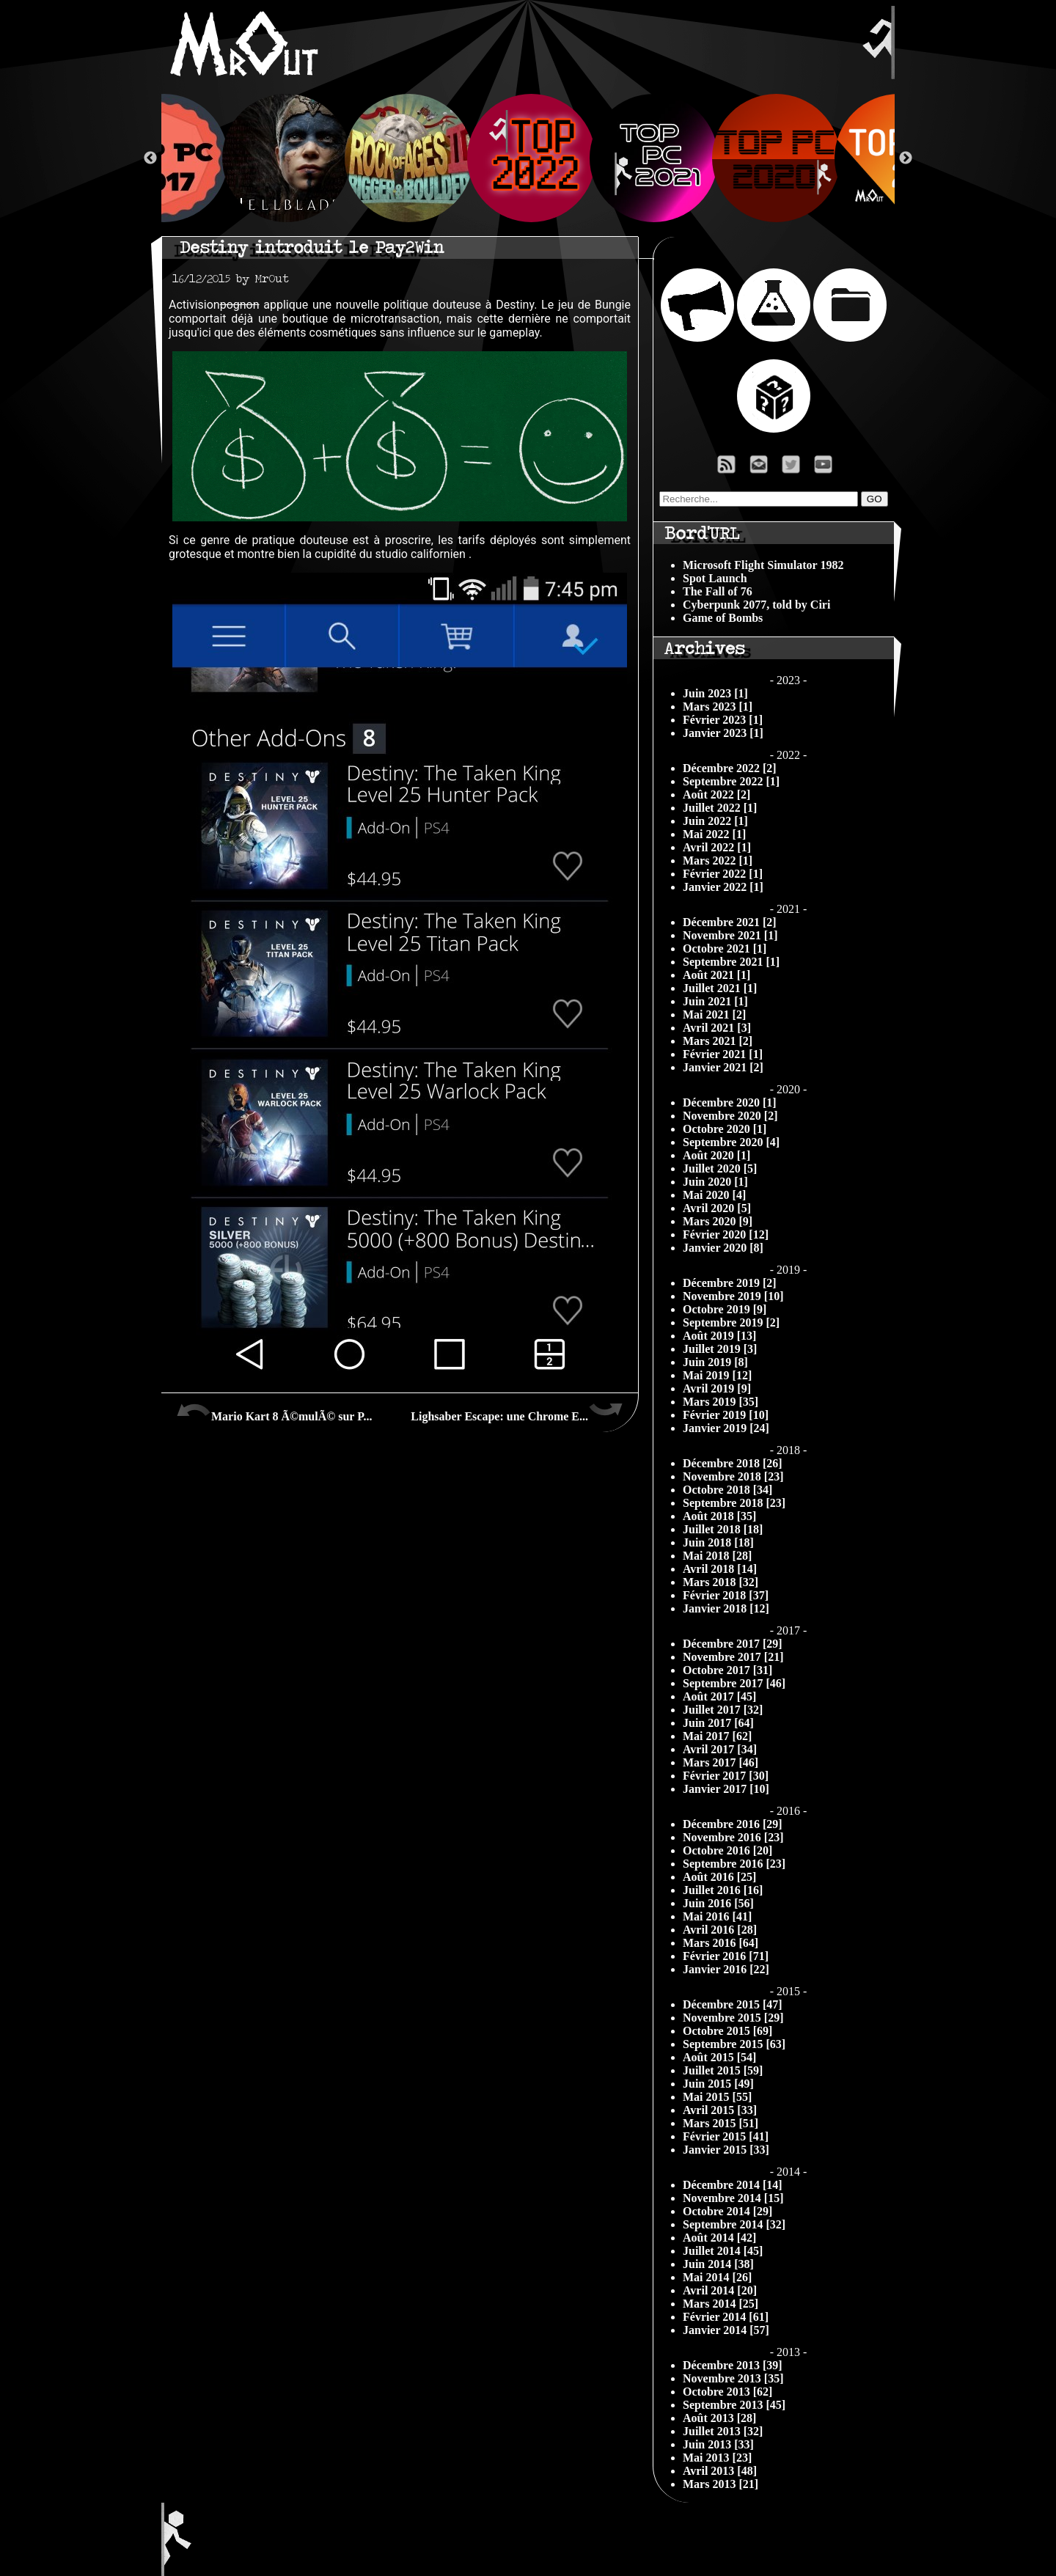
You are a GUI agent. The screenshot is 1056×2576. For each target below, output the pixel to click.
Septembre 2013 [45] (734, 2405)
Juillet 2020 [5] (720, 1168)
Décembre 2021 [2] (730, 922)
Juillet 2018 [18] (723, 1529)
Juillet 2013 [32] (723, 2431)
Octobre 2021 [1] (724, 948)
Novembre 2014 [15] (733, 2198)
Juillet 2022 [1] (720, 807)
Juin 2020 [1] (715, 1181)
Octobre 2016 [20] (727, 1850)
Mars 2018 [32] (720, 1582)
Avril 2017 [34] (720, 1749)
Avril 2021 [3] (717, 1027)
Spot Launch (715, 578)
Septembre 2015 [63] (734, 2044)
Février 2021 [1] (723, 1054)
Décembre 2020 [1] (730, 1102)
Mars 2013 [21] (720, 2484)
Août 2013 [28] (719, 2418)
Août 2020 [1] (716, 1155)
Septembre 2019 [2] (731, 1322)
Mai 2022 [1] (714, 834)
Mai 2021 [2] (714, 1014)
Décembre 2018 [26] (732, 1463)
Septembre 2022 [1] (731, 781)
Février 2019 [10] (726, 1415)
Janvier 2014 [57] (726, 2330)
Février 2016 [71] (726, 1956)
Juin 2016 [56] (718, 1903)
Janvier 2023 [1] (723, 733)
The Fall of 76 (717, 591)
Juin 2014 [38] (718, 2264)
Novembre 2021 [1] (730, 935)
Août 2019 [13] (719, 1335)
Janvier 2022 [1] (723, 887)
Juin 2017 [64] (718, 1723)
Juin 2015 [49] (718, 2083)
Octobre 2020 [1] (724, 1129)
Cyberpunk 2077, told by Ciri (756, 604)
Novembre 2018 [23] (733, 1476)
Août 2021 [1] (716, 975)
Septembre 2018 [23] (734, 1503)
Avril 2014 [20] (720, 2290)
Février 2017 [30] (726, 1775)
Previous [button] (150, 158)
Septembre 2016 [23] (734, 1863)
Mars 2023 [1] (717, 706)
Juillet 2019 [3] (720, 1349)
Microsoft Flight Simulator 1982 (763, 565)
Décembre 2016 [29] (732, 1824)
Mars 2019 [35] (720, 1401)
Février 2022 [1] (723, 873)
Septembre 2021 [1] (731, 961)
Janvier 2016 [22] (726, 1969)
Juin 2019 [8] (715, 1362)
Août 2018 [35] (719, 1516)
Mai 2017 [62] (717, 1736)
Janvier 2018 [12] (726, 1608)
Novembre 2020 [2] (730, 1115)
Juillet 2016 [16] (723, 1890)
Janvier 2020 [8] (723, 1247)
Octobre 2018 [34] (727, 1489)
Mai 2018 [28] (717, 1555)
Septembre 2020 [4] (731, 1142)
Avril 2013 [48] (720, 2471)
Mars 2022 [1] (717, 860)
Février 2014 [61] (726, 2317)
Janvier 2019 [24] (726, 1428)
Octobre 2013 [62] (727, 2391)
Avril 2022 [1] (717, 847)
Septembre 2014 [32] (734, 2224)
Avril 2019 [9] (717, 1388)
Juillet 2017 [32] (723, 1709)
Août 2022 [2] (716, 794)
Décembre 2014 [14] (732, 2185)
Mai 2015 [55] (717, 2097)
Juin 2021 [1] (715, 1001)
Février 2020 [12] (726, 1234)
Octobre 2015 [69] (727, 2031)
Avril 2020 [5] (717, 1208)
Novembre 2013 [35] (733, 2378)
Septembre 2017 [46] (734, 1683)
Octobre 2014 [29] (727, 2211)
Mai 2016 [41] (717, 1916)
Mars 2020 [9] (717, 1221)
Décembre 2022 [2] (730, 768)
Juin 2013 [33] (718, 2444)
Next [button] (905, 158)
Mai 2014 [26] (717, 2277)
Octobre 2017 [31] (727, 1670)
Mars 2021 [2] (717, 1041)
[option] (528, 158)
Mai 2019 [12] (717, 1375)
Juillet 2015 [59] (723, 2070)
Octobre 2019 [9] (724, 1309)
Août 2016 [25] (719, 1877)
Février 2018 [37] (726, 1595)
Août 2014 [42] (719, 2237)
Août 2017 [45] (719, 1696)
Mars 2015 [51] (720, 2123)
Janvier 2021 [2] (723, 1067)
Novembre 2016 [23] (733, 1837)
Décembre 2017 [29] (732, 1643)
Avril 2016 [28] (720, 1929)
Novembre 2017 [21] (733, 1657)
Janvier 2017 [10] (726, 1789)
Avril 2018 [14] (720, 1569)
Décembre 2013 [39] (732, 2365)
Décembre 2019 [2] (730, 1283)
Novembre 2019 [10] (733, 1296)
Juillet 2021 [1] (720, 988)
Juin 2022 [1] (715, 821)
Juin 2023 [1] (715, 693)
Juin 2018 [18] (718, 1542)
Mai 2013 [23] (717, 2457)
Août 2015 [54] (719, 2057)
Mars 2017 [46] (720, 1762)
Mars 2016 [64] (720, 1943)
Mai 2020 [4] (714, 1195)
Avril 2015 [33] (720, 2110)
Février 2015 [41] (726, 2136)
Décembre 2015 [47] (732, 2004)
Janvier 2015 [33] (726, 2149)
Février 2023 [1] (723, 719)
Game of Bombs (723, 618)
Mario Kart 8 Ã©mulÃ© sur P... (274, 1411)
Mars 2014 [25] (720, 2303)
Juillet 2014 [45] (723, 2251)
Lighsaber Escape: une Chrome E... (517, 1411)
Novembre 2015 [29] (733, 2017)
